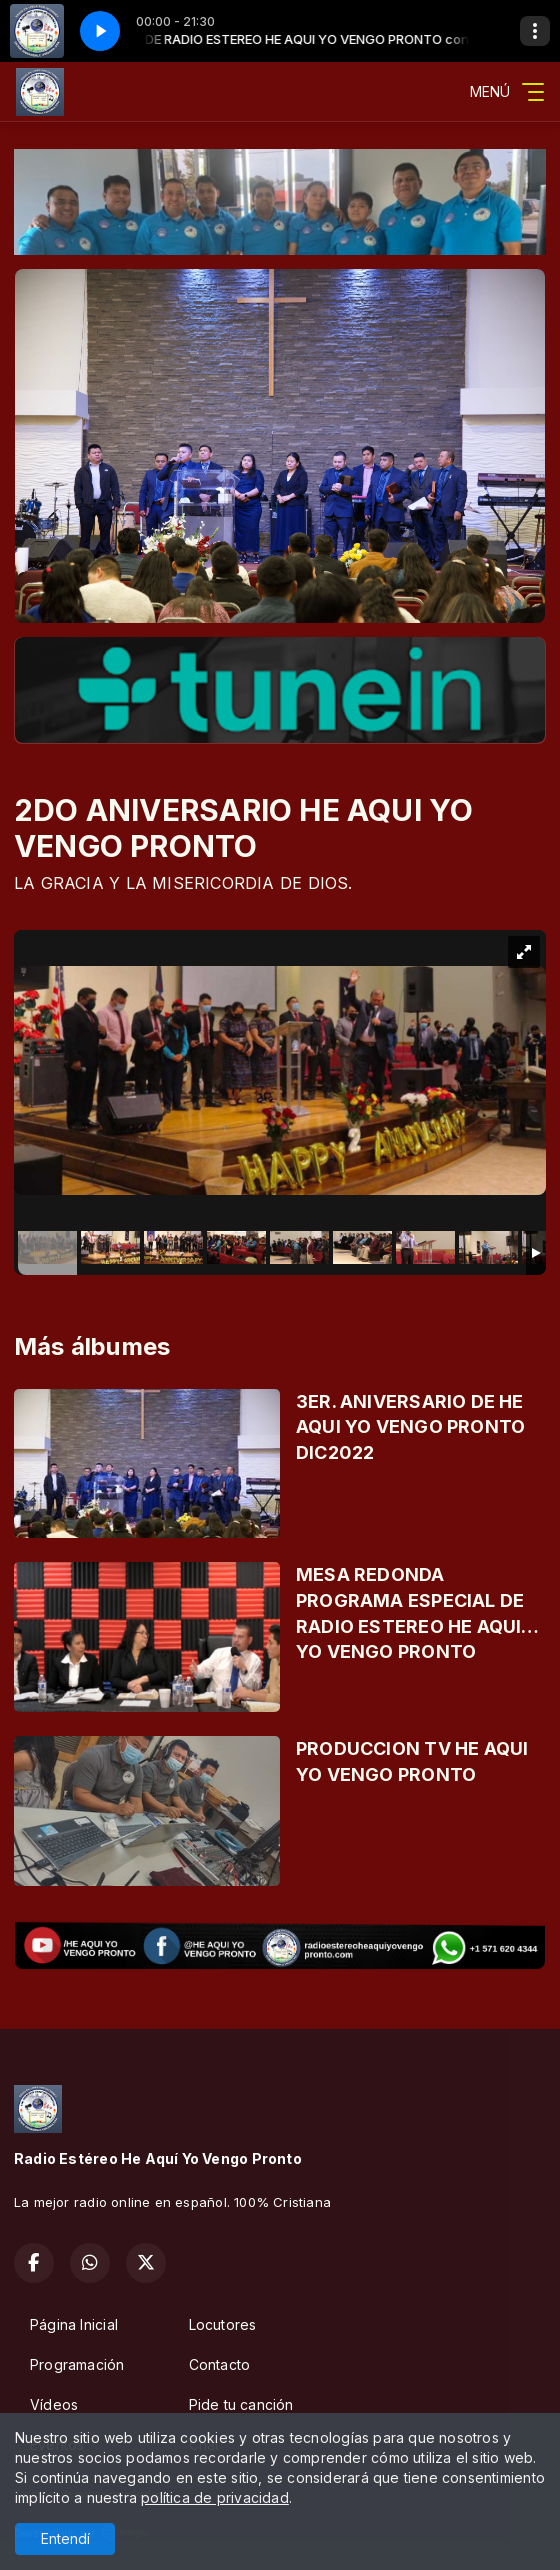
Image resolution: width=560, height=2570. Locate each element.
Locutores (223, 2324)
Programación (77, 2364)
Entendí (65, 2538)
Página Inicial (74, 2324)
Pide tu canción (241, 2404)
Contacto (220, 2364)
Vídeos (54, 2404)
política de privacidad (215, 2497)
